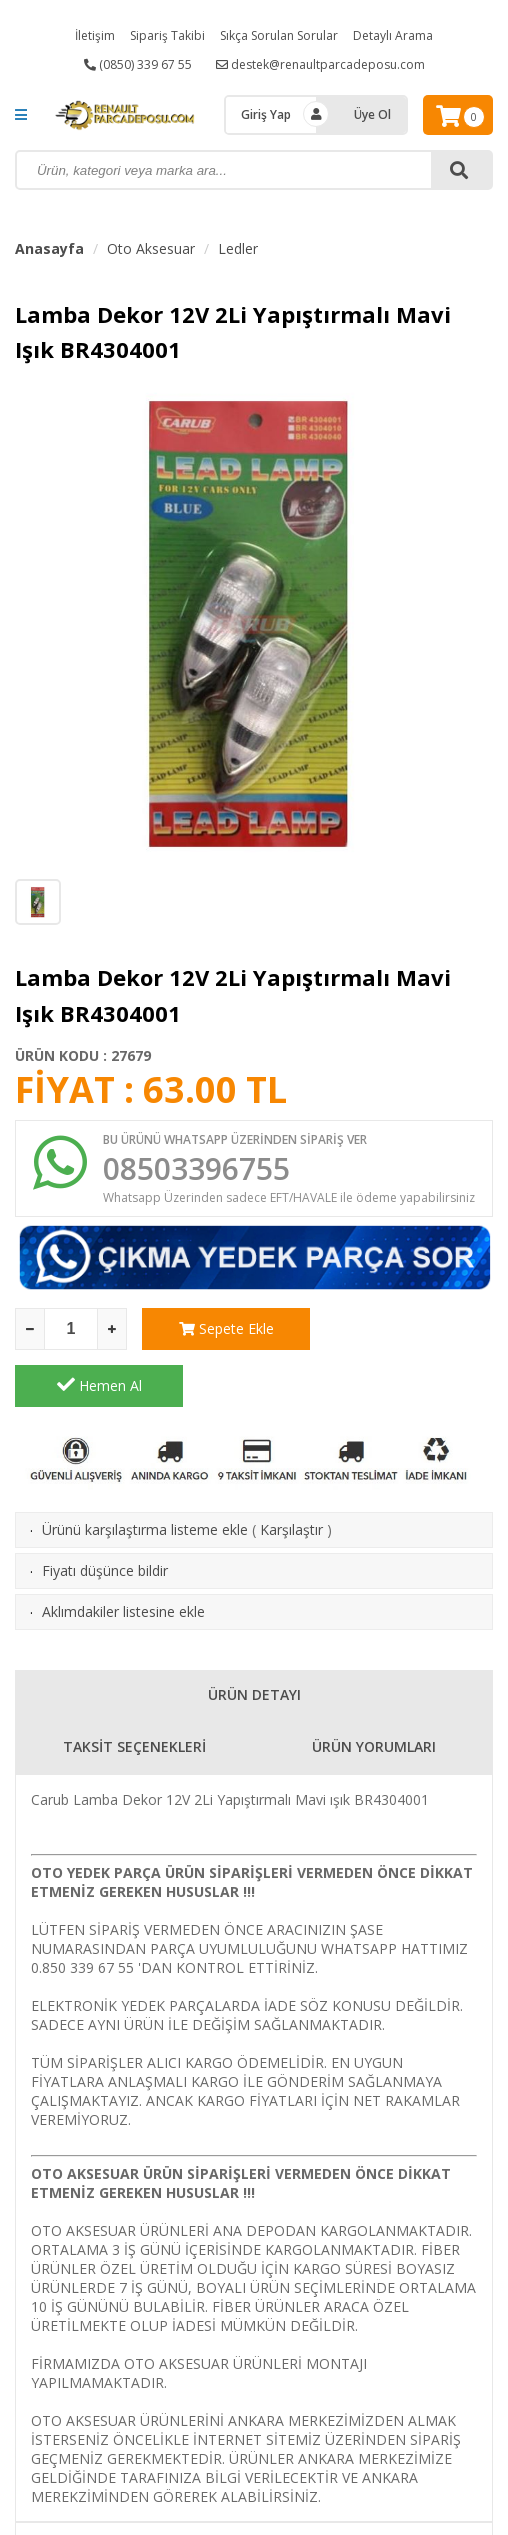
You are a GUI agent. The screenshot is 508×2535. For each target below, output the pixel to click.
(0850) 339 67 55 (138, 64)
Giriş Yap (266, 114)
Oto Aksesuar (151, 248)
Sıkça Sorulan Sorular (279, 35)
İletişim (95, 35)
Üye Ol (372, 114)
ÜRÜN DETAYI (254, 1637)
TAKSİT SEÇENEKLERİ (134, 1689)
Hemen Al (409, 1328)
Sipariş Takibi (167, 35)
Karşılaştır (291, 1472)
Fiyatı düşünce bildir (105, 1513)
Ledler (238, 248)
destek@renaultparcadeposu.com (320, 64)
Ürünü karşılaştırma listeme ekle (145, 1472)
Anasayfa (49, 248)
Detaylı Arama (393, 35)
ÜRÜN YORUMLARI (374, 1689)
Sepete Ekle (226, 1328)
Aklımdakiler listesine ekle (123, 1554)
